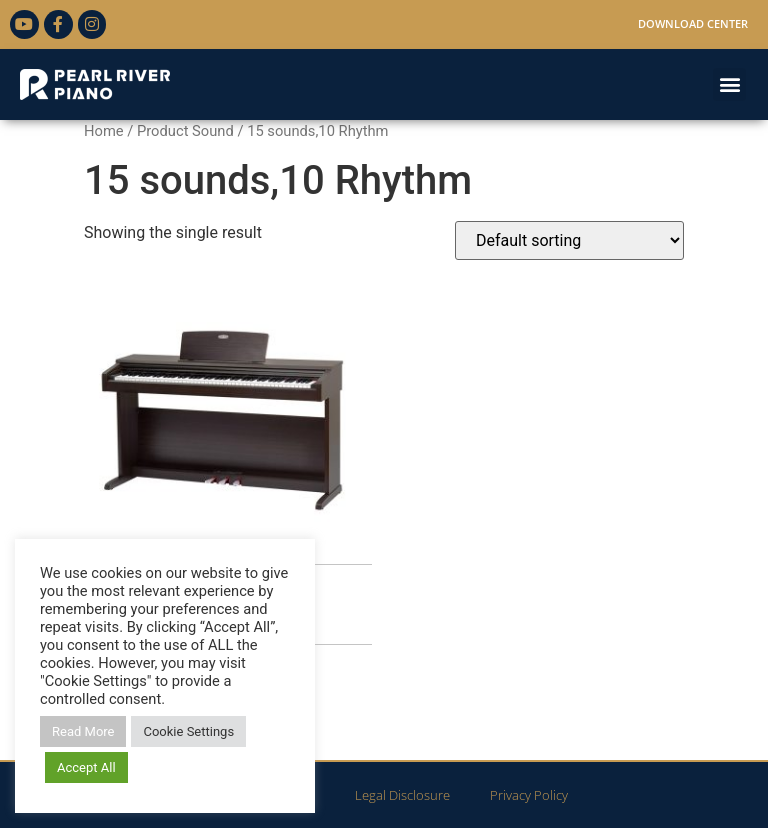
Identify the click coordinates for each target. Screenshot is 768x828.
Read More (83, 731)
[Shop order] (569, 240)
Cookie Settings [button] (188, 731)
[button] (729, 84)
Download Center (693, 23)
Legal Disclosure (402, 795)
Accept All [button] (86, 767)
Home (104, 131)
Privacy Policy (529, 795)
